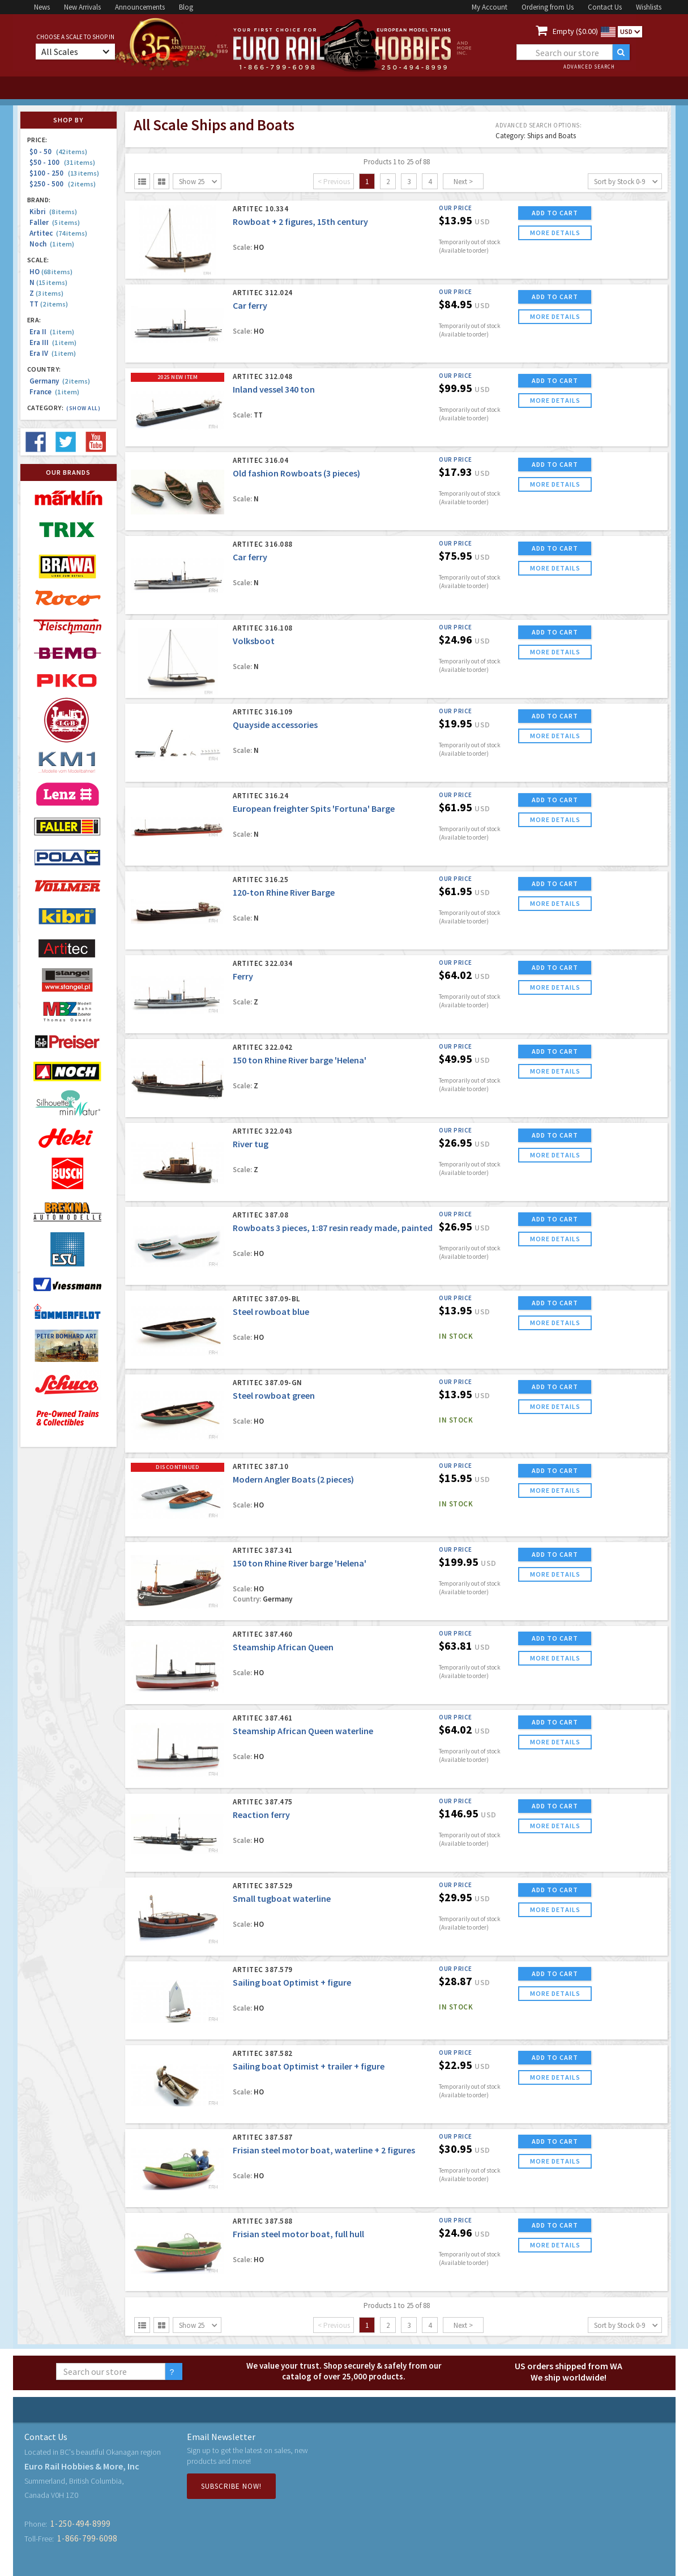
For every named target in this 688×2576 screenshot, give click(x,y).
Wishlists (648, 7)
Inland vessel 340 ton (274, 389)
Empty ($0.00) (575, 31)
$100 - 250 (64, 173)
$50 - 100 (62, 162)
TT (48, 304)
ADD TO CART (555, 212)
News (42, 7)
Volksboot (254, 640)
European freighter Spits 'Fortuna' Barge (314, 808)
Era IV (52, 353)
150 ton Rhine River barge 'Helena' (299, 1060)
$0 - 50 (58, 151)
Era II (51, 332)
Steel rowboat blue (271, 1311)
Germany (59, 381)
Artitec (58, 233)
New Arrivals (82, 7)
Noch (51, 244)
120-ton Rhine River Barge (284, 892)
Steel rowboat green (274, 1395)
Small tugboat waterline (282, 1898)
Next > (463, 181)
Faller (54, 222)
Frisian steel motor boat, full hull (298, 2233)
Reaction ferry (261, 1814)
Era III (52, 342)
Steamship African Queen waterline (303, 1730)
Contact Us (605, 7)
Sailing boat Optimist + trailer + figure (308, 2066)
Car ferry (250, 305)
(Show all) (83, 408)
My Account (489, 7)
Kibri (53, 211)
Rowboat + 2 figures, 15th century (300, 221)
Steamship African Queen (283, 1647)
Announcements (140, 7)
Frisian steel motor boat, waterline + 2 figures (324, 2150)
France (54, 392)
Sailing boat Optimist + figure (292, 1982)
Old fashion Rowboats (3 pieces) (296, 473)
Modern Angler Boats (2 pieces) (293, 1479)
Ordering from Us (548, 7)
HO (50, 271)
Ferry (243, 976)
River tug (250, 1143)
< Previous (334, 181)
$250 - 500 (62, 184)
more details (555, 232)
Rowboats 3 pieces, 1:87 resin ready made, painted (333, 1227)
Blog (186, 7)
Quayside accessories (275, 724)
